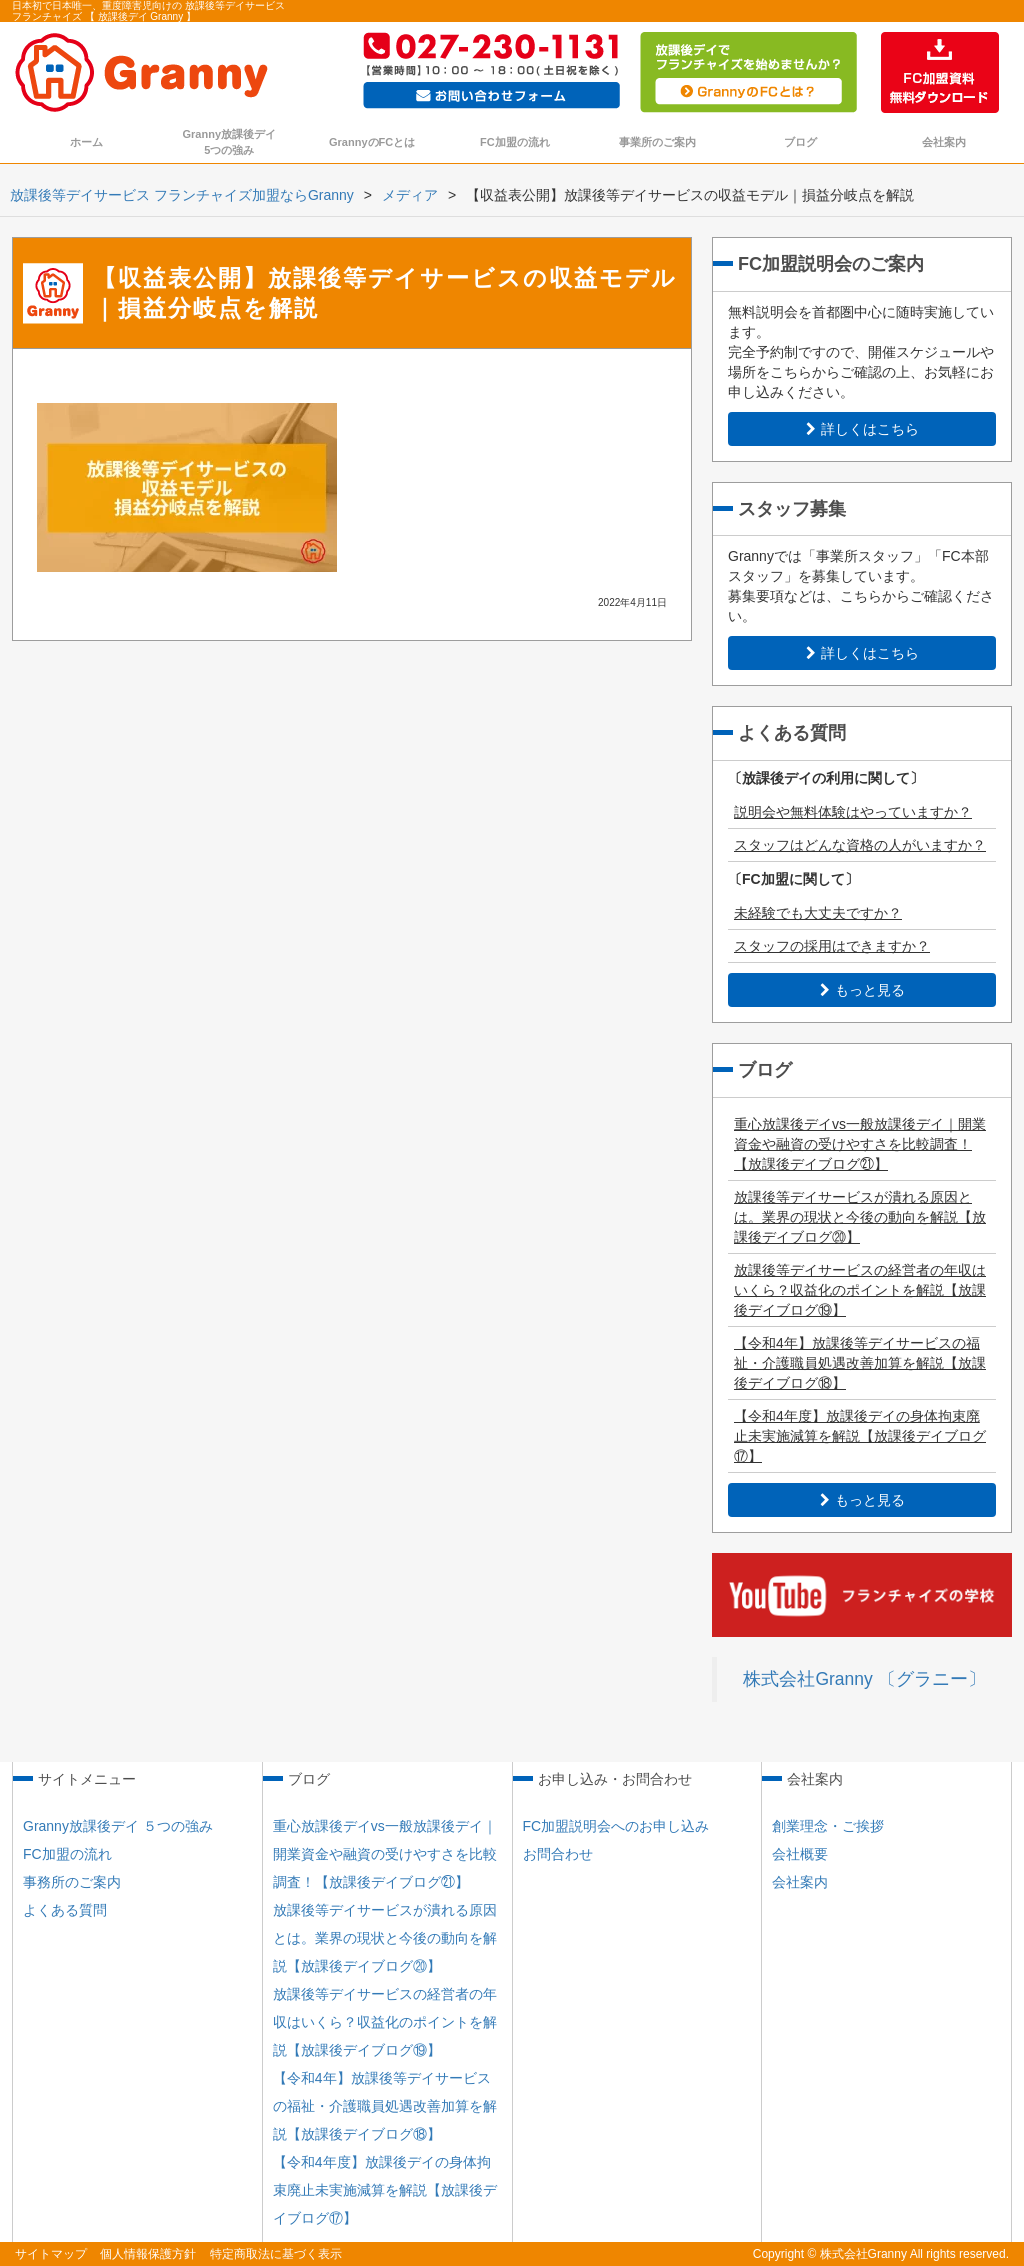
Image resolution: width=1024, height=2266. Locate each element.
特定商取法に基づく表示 (276, 2254)
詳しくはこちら (862, 429)
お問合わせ (558, 1854)
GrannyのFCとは (372, 142)
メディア (410, 195)
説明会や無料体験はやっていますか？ (853, 812)
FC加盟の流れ (515, 142)
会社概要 (800, 1854)
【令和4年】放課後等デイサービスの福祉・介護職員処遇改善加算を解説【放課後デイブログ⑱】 (860, 1363)
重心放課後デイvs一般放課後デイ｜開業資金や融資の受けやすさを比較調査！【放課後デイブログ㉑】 (860, 1144)
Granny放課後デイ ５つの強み (118, 1826)
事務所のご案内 (72, 1882)
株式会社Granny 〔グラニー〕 (864, 1679)
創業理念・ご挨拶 (828, 1826)
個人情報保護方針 (148, 2254)
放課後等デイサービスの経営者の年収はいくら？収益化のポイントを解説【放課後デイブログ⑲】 (860, 1290)
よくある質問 (65, 1910)
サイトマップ (51, 2254)
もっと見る (862, 990)
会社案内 (944, 142)
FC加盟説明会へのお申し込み (616, 1826)
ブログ (800, 142)
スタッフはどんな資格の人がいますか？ (860, 845)
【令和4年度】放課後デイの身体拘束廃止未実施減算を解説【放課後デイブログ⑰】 (860, 1436)
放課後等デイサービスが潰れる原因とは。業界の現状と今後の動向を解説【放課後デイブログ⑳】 (860, 1217)
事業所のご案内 (657, 142)
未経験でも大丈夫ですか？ (818, 913)
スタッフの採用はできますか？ (832, 946)
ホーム (86, 142)
